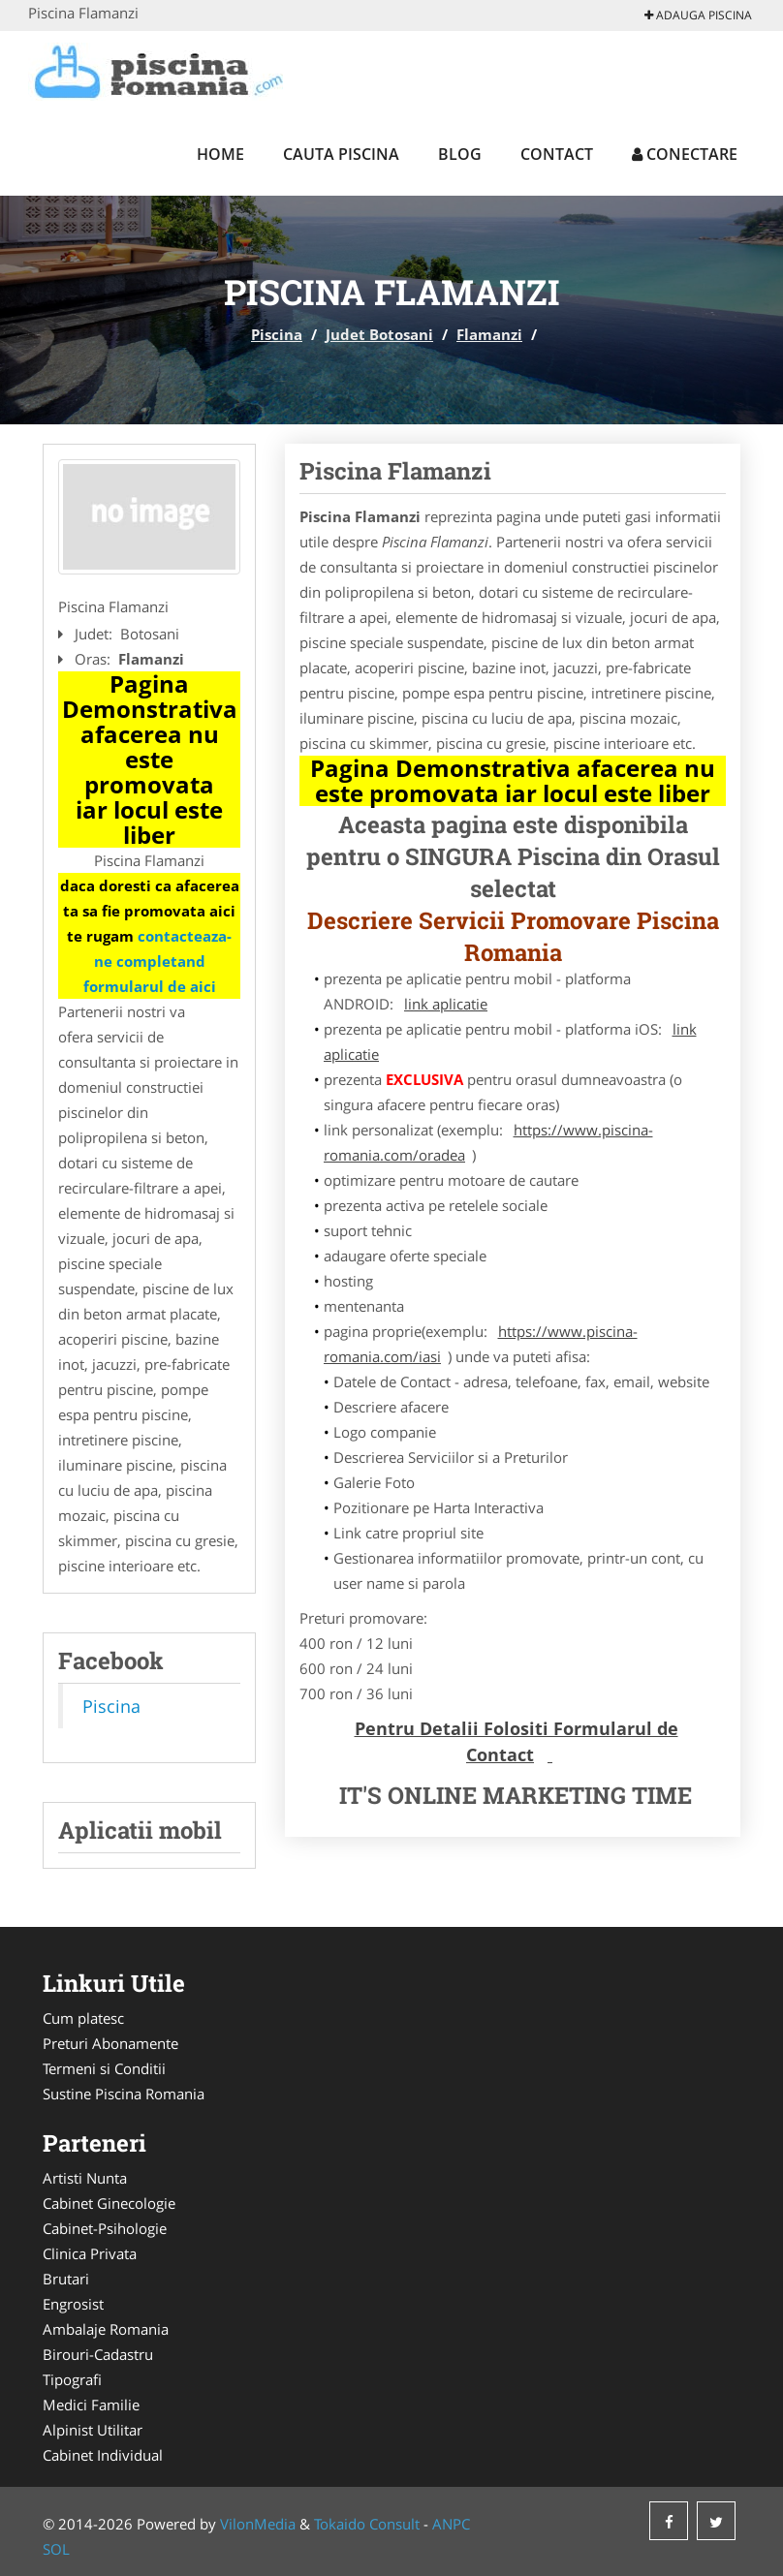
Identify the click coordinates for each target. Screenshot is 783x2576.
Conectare (684, 154)
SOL (56, 2549)
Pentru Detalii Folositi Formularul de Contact (516, 1741)
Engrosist (73, 2303)
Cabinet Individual (103, 2455)
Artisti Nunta (85, 2178)
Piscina (276, 334)
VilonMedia (258, 2523)
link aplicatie (445, 1003)
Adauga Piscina (698, 15)
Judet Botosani (379, 334)
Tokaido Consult (367, 2523)
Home (220, 154)
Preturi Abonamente (110, 2043)
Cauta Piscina (341, 154)
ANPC (451, 2523)
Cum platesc (83, 2018)
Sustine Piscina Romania (123, 2093)
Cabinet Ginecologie (109, 2203)
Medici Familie (91, 2404)
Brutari (66, 2278)
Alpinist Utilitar (92, 2429)
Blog (460, 154)
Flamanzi (489, 334)
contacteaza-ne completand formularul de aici (158, 961)
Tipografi (72, 2379)
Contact (556, 154)
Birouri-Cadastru (98, 2354)
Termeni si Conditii (104, 2068)
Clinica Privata (90, 2253)
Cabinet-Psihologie (105, 2228)
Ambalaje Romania (106, 2329)
